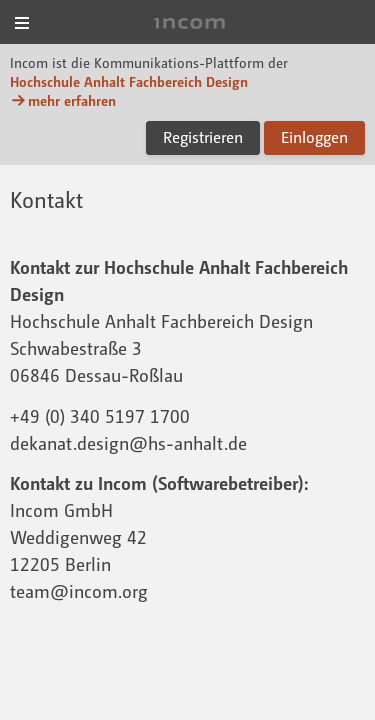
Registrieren (203, 137)
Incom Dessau (188, 23)
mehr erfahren (63, 100)
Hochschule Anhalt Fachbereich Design (129, 81)
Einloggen (314, 137)
